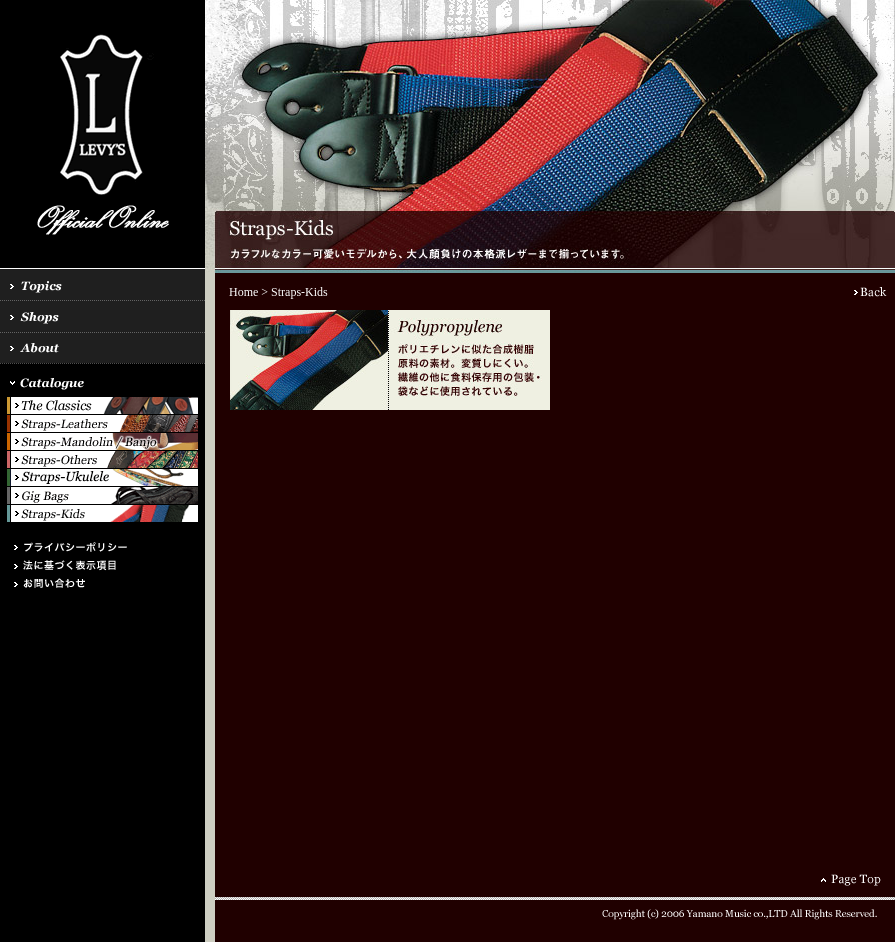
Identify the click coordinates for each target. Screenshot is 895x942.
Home (243, 292)
